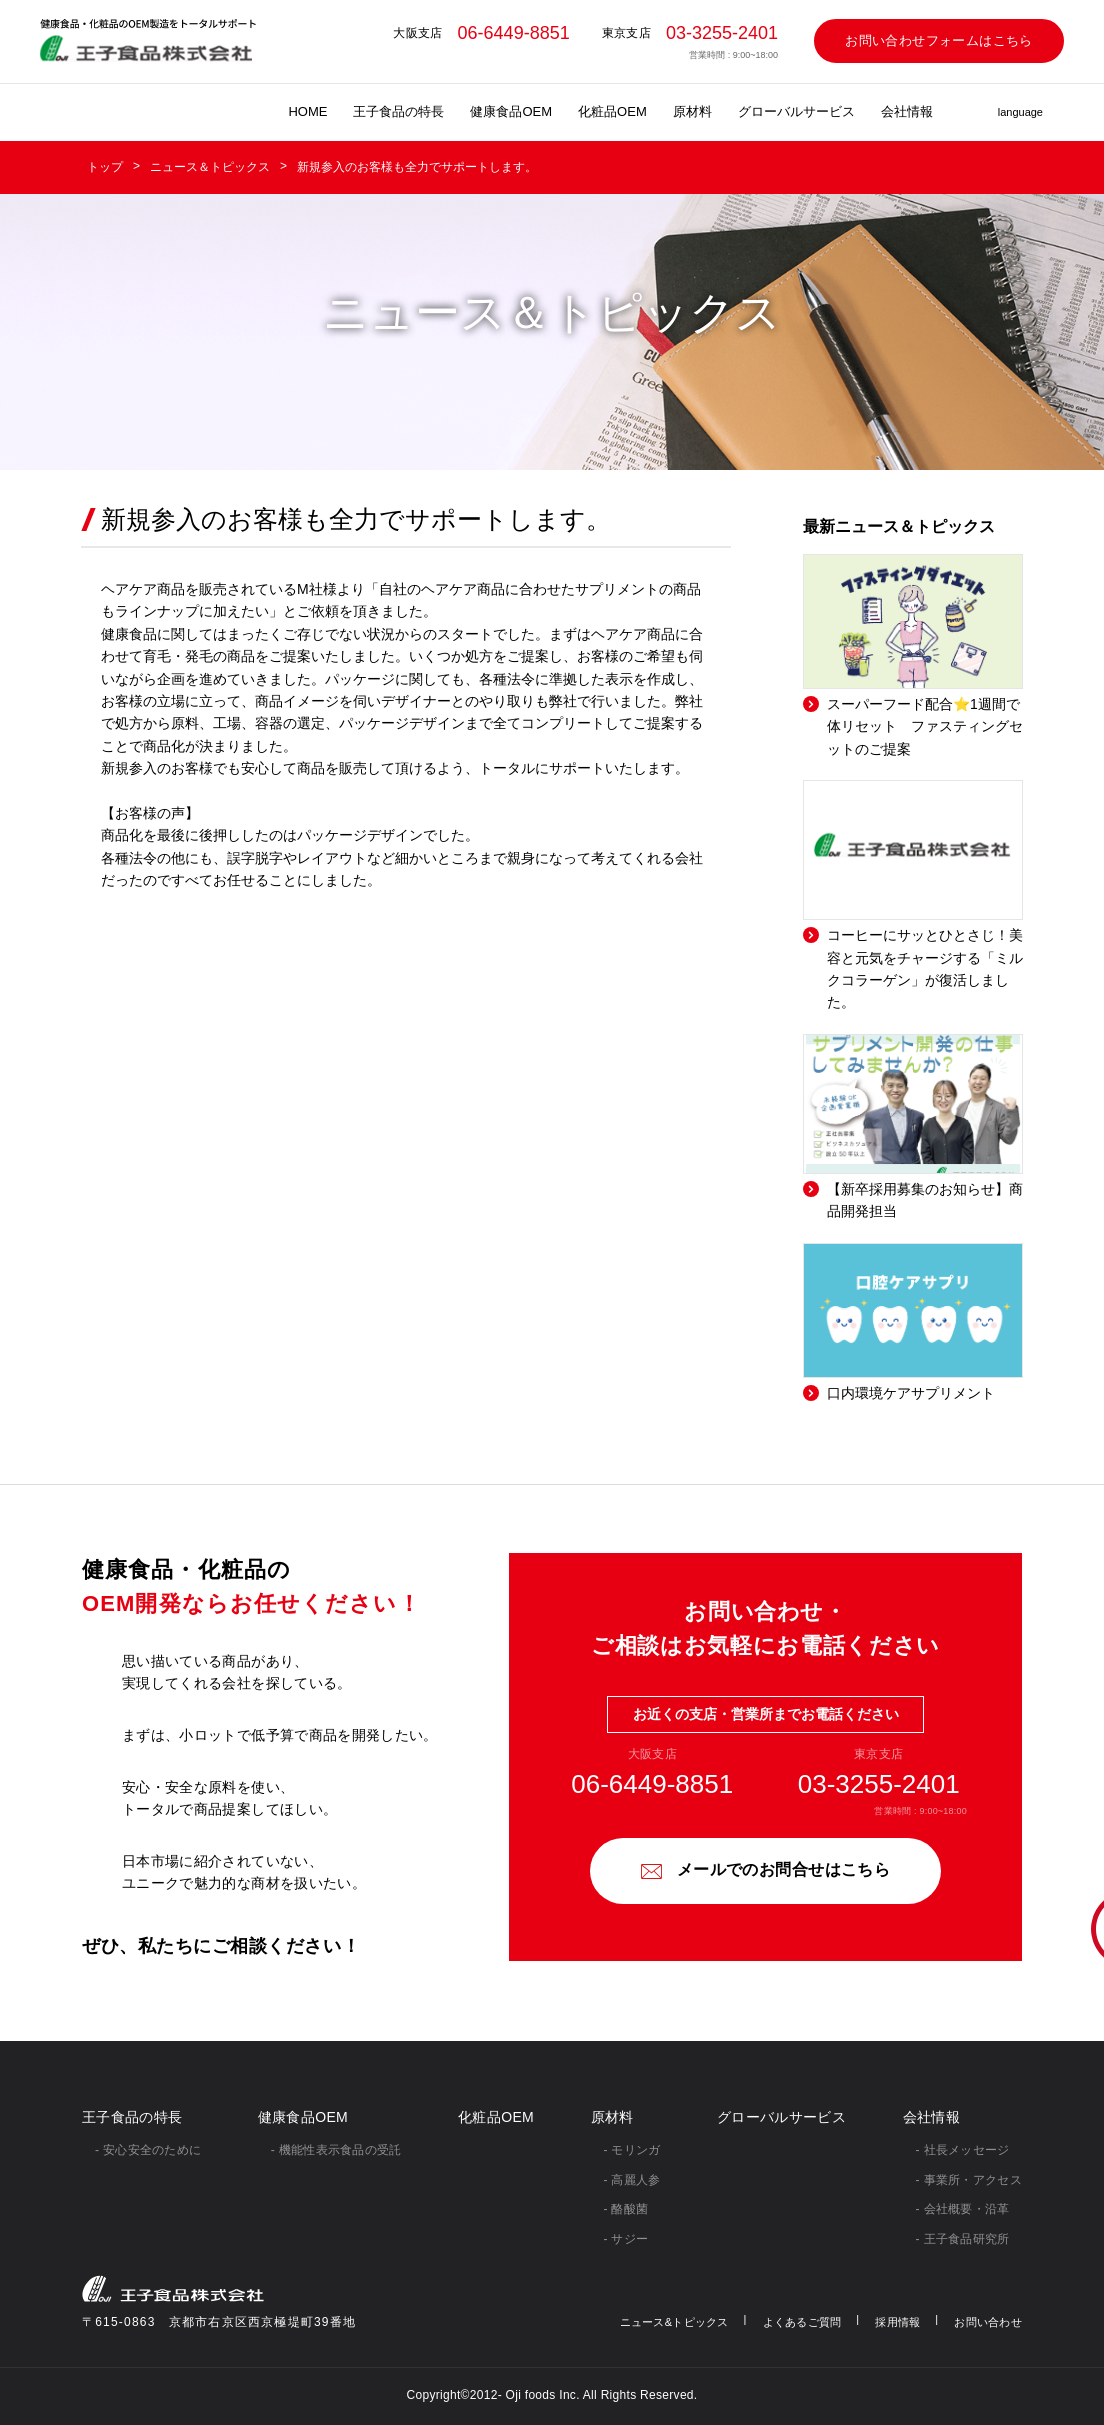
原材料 (692, 111)
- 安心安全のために (148, 2150)
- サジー (626, 2239)
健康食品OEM (511, 111)
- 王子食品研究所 (963, 2239)
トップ (105, 167)
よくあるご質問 (802, 2322)
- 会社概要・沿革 (963, 2209)
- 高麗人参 (632, 2180)
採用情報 (897, 2322)
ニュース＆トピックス (210, 167)
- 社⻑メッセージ (963, 2150)
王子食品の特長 (398, 111)
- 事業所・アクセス (969, 2180)
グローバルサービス (796, 111)
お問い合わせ (988, 2322)
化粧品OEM (612, 111)
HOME (307, 111)
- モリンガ (632, 2150)
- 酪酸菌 (626, 2209)
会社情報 (907, 111)
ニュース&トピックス (674, 2322)
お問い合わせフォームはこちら (938, 40)
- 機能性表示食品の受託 (336, 2150)
